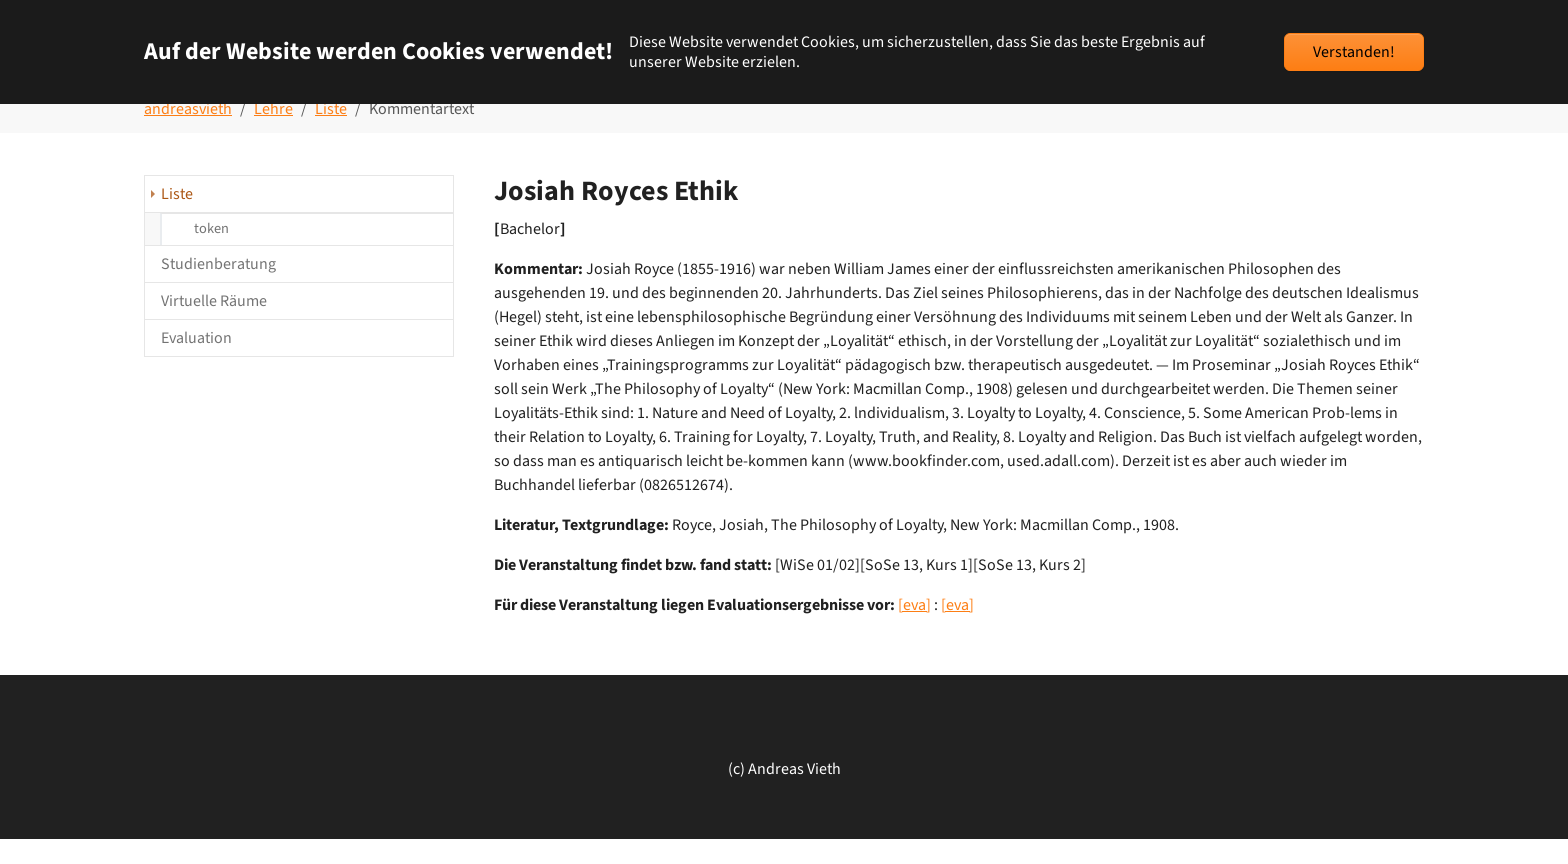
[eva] (914, 630)
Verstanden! (1354, 52)
